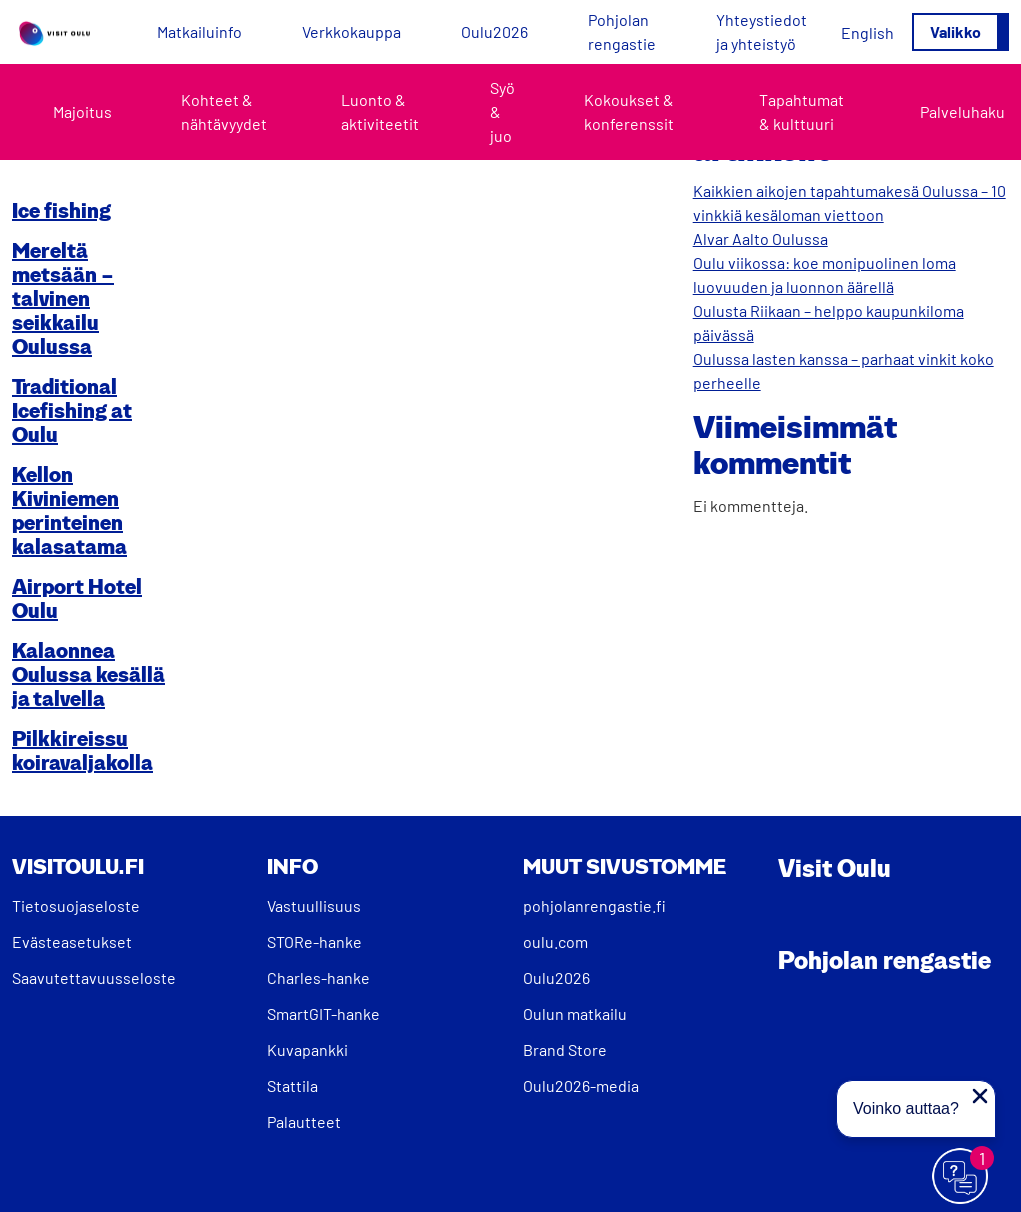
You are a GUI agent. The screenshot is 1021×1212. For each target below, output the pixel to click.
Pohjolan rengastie (622, 31)
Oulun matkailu (575, 1013)
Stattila (292, 1085)
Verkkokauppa (351, 31)
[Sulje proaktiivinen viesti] (980, 1096)
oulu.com (555, 941)
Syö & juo (502, 111)
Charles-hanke (318, 977)
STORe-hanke (314, 941)
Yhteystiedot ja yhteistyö (761, 31)
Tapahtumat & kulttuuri (801, 111)
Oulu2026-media (581, 1085)
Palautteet (304, 1121)
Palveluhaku (962, 111)
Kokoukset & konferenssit (629, 111)
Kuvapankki (307, 1049)
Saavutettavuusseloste (94, 977)
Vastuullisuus (314, 905)
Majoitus (82, 111)
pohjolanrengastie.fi (594, 905)
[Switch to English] (867, 32)
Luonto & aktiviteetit (380, 111)
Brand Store (565, 1049)
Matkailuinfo (199, 31)
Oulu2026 (494, 31)
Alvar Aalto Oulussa (760, 238)
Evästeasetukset (72, 941)
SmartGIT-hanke (323, 1013)
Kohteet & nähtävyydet (224, 111)
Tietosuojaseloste (76, 905)
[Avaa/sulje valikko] (960, 32)
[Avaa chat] (961, 1177)
